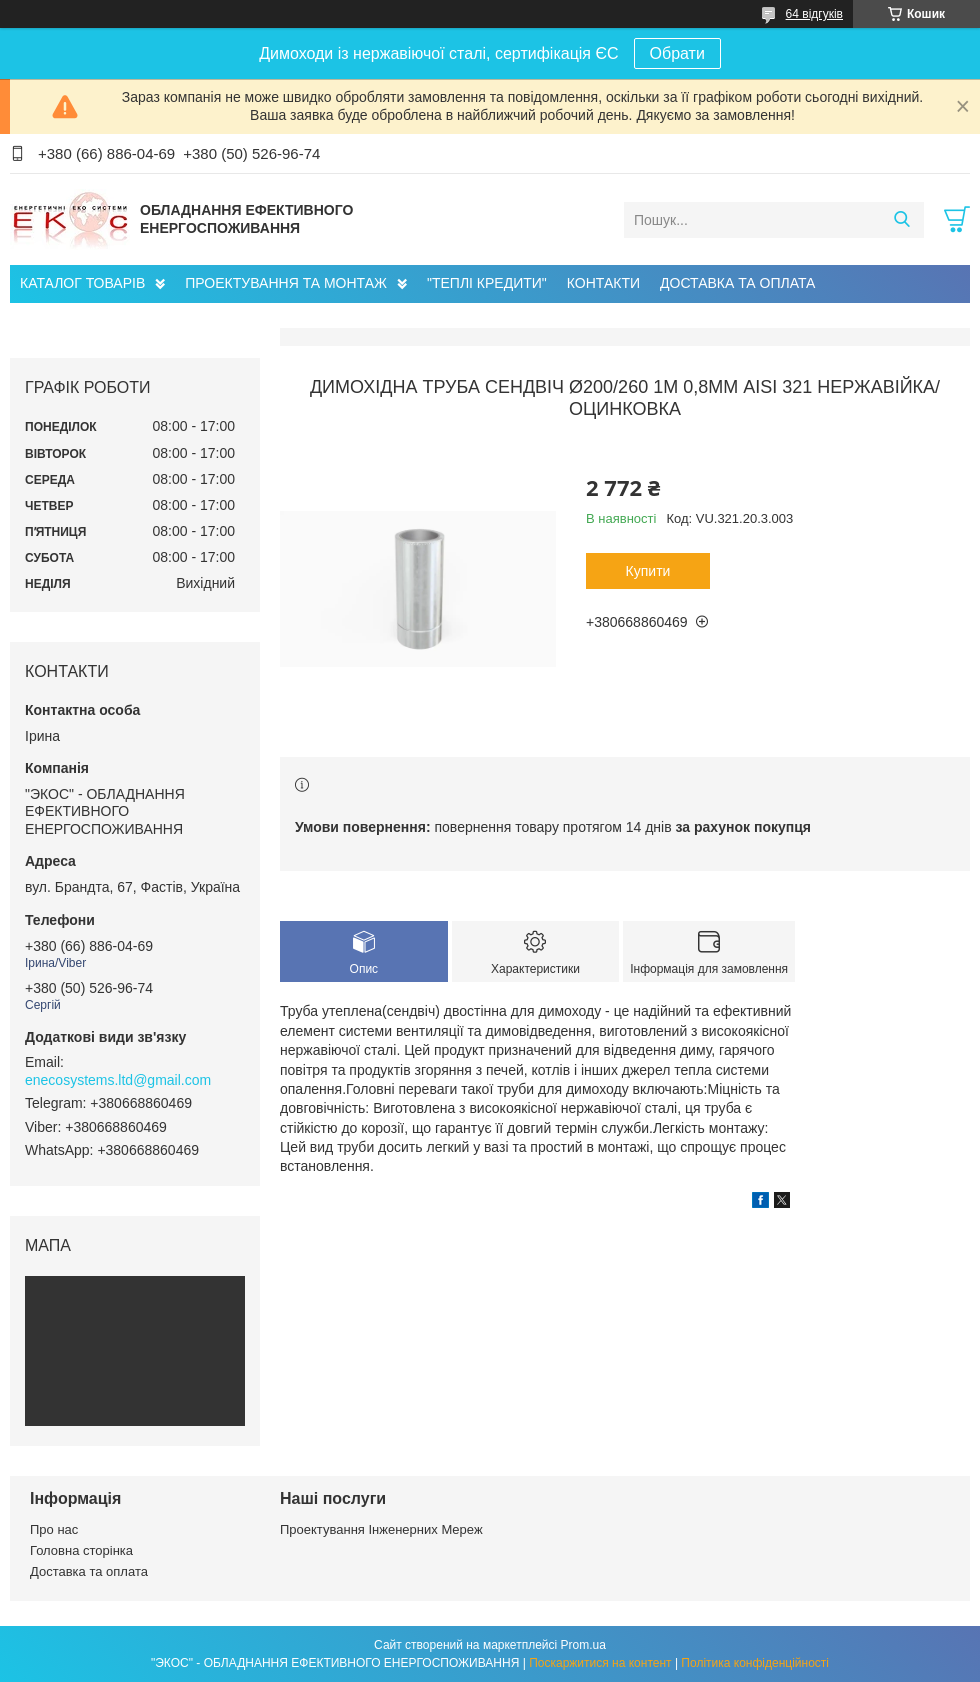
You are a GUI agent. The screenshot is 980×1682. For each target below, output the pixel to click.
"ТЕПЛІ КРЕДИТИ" (487, 283)
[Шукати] (901, 220)
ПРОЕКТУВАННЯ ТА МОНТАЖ (286, 283)
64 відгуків (814, 14)
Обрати (677, 53)
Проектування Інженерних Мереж (381, 1529)
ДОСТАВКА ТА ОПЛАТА (737, 283)
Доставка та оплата (89, 1571)
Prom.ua (583, 1645)
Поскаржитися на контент (600, 1663)
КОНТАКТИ (603, 283)
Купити (648, 571)
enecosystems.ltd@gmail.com (118, 1080)
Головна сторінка (81, 1550)
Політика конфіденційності (755, 1663)
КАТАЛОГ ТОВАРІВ (82, 283)
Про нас (54, 1529)
